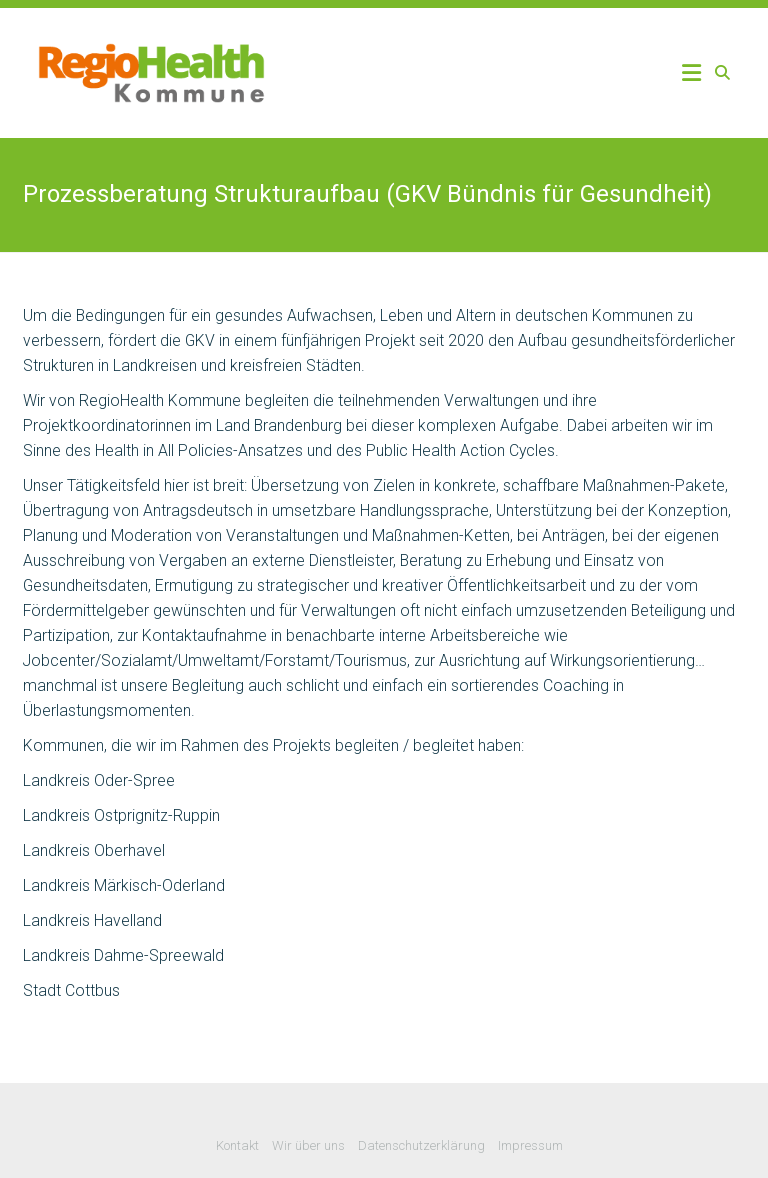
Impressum (530, 1145)
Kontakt (237, 1145)
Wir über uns (308, 1145)
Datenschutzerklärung (421, 1145)
